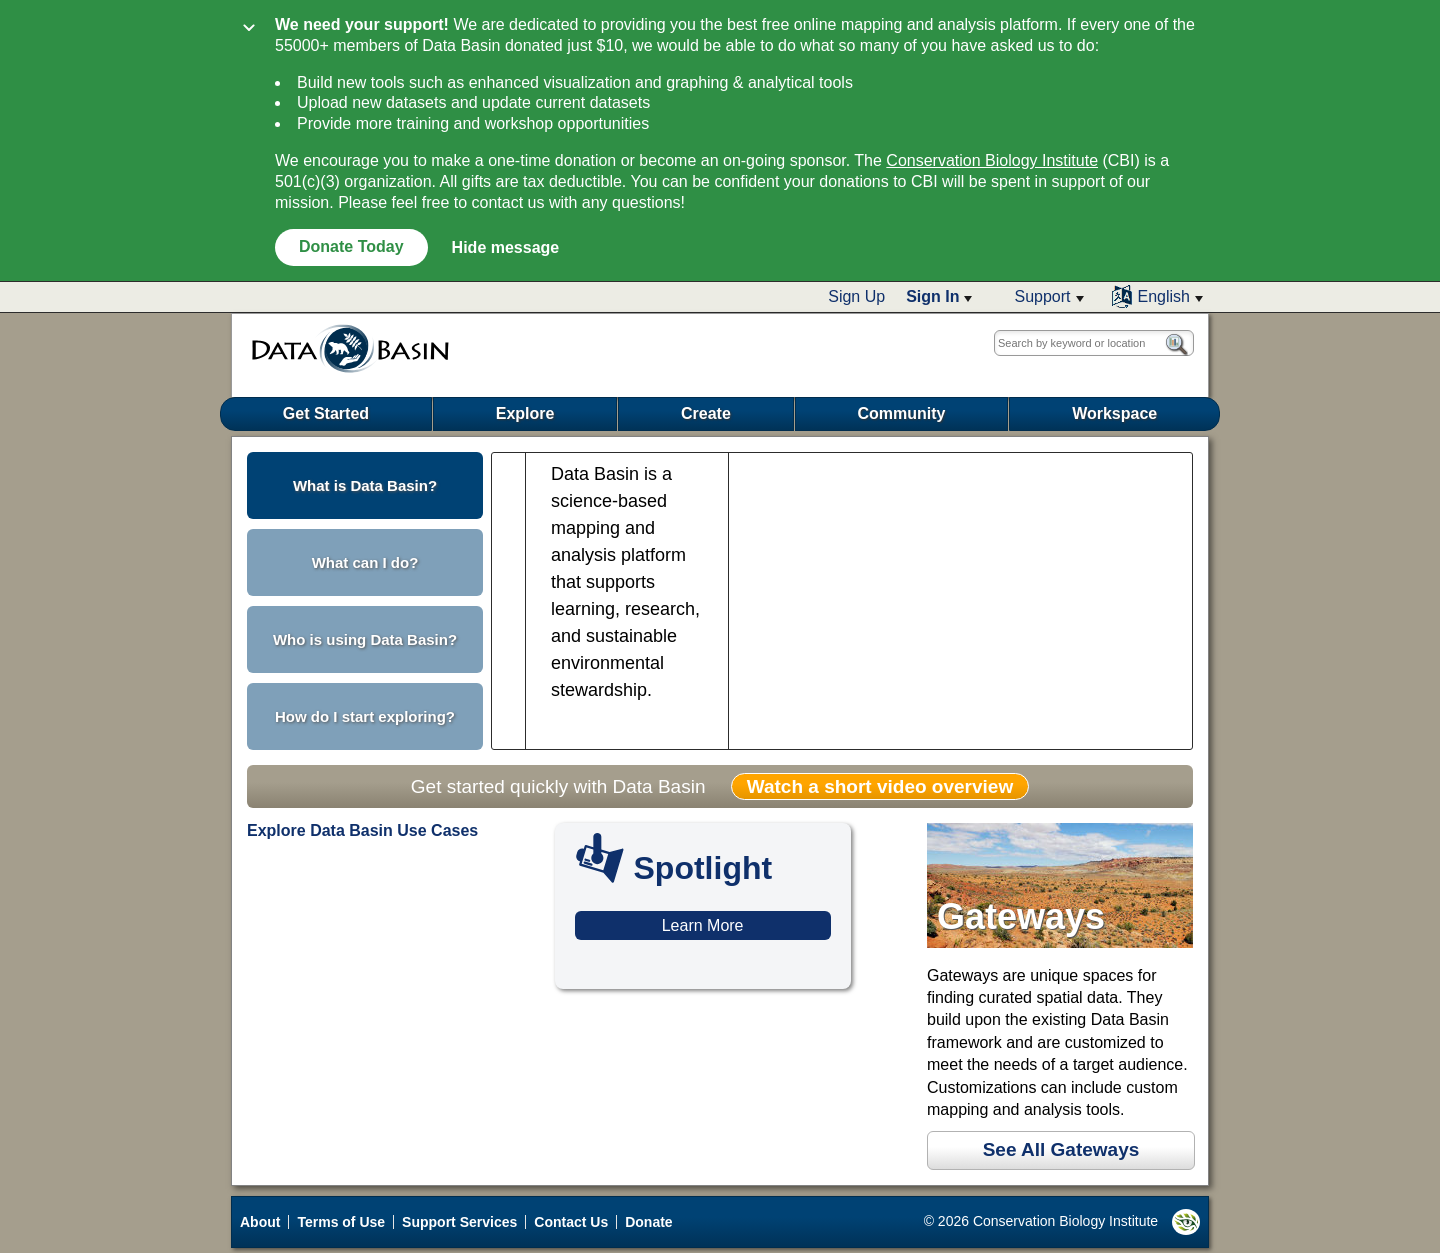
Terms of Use (341, 1222)
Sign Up (856, 296)
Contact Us (571, 1222)
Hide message (506, 247)
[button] (939, 297)
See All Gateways (1061, 1149)
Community (901, 413)
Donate (648, 1222)
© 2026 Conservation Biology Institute (1062, 1222)
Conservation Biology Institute (992, 160)
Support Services (459, 1222)
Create (706, 413)
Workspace (1114, 413)
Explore (525, 413)
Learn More (703, 925)
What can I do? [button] (365, 562)
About (260, 1222)
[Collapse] (249, 29)
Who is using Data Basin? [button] (365, 639)
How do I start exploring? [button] (365, 716)
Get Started (326, 413)
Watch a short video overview (880, 786)
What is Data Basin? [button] (365, 485)
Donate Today (351, 246)
